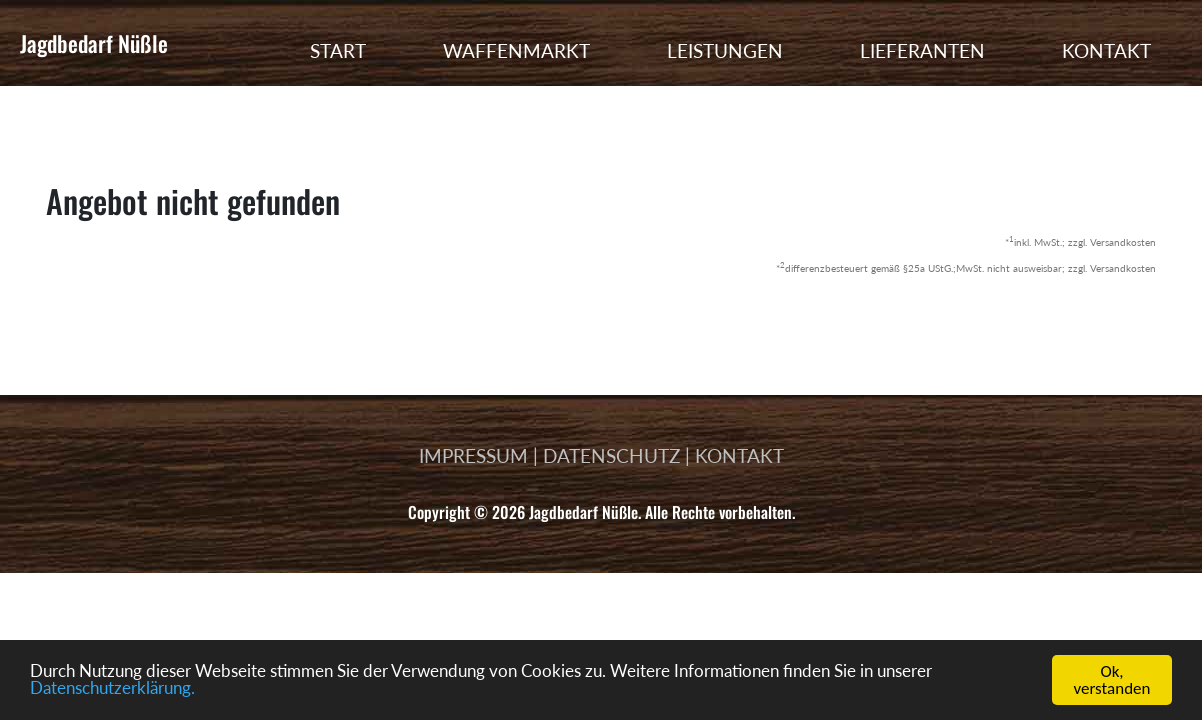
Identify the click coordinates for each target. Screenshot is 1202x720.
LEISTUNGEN (725, 50)
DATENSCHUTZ (611, 455)
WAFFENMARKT (516, 50)
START (338, 50)
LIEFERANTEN (922, 50)
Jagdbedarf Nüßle (94, 43)
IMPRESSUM (473, 455)
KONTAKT (1106, 50)
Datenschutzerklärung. (112, 691)
